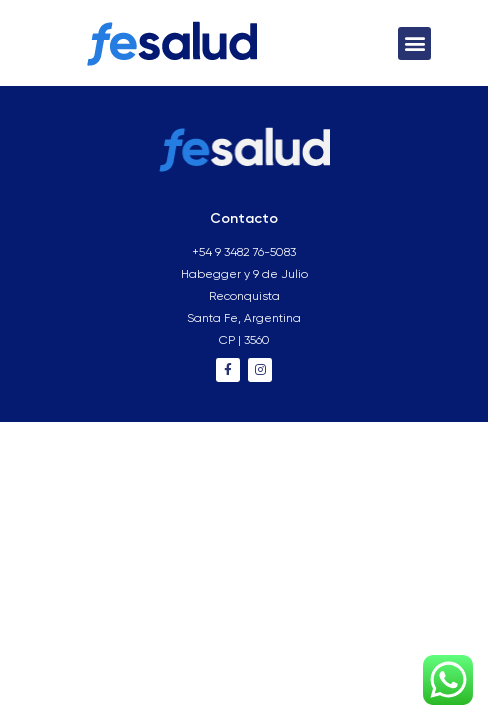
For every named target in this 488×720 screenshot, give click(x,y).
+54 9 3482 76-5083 (244, 253)
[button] (414, 43)
